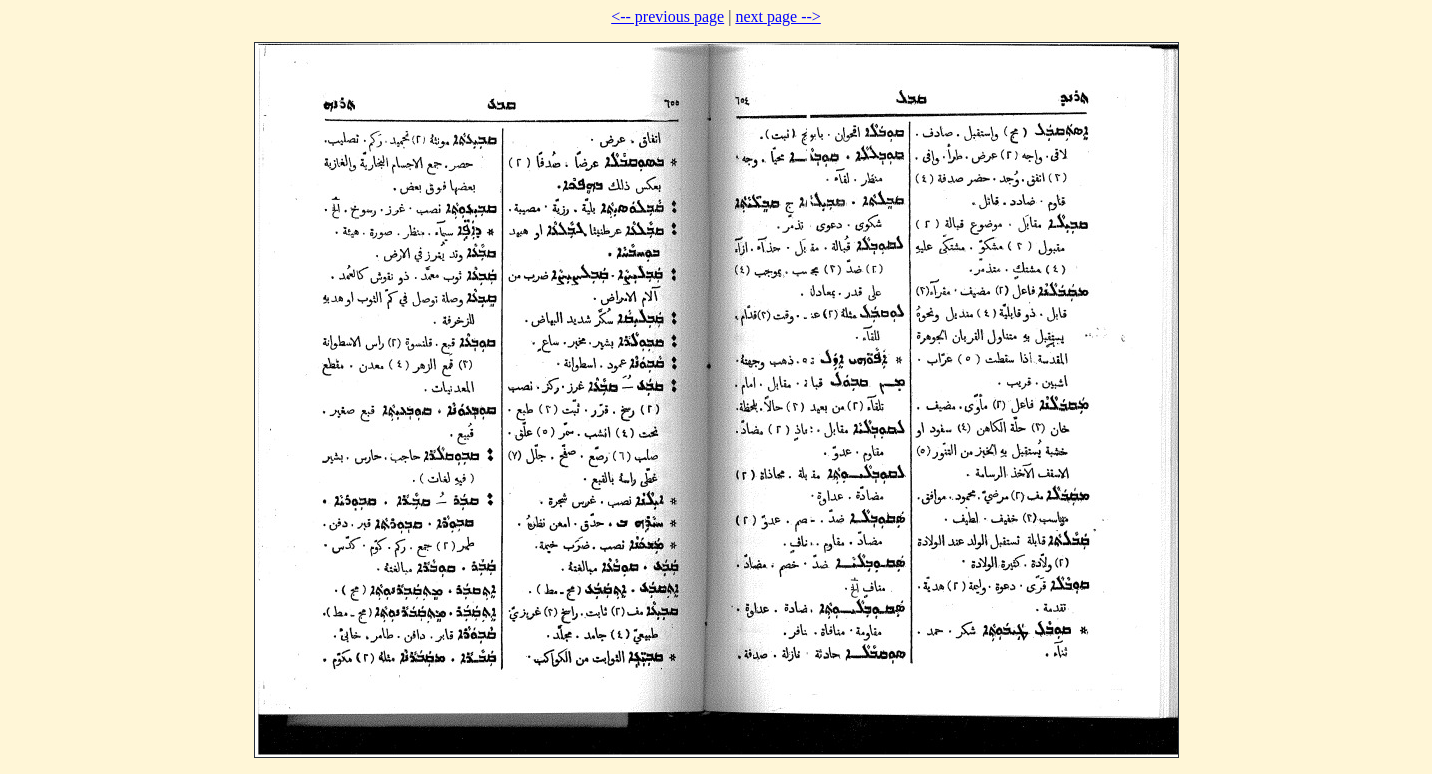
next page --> (777, 16)
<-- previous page (667, 16)
